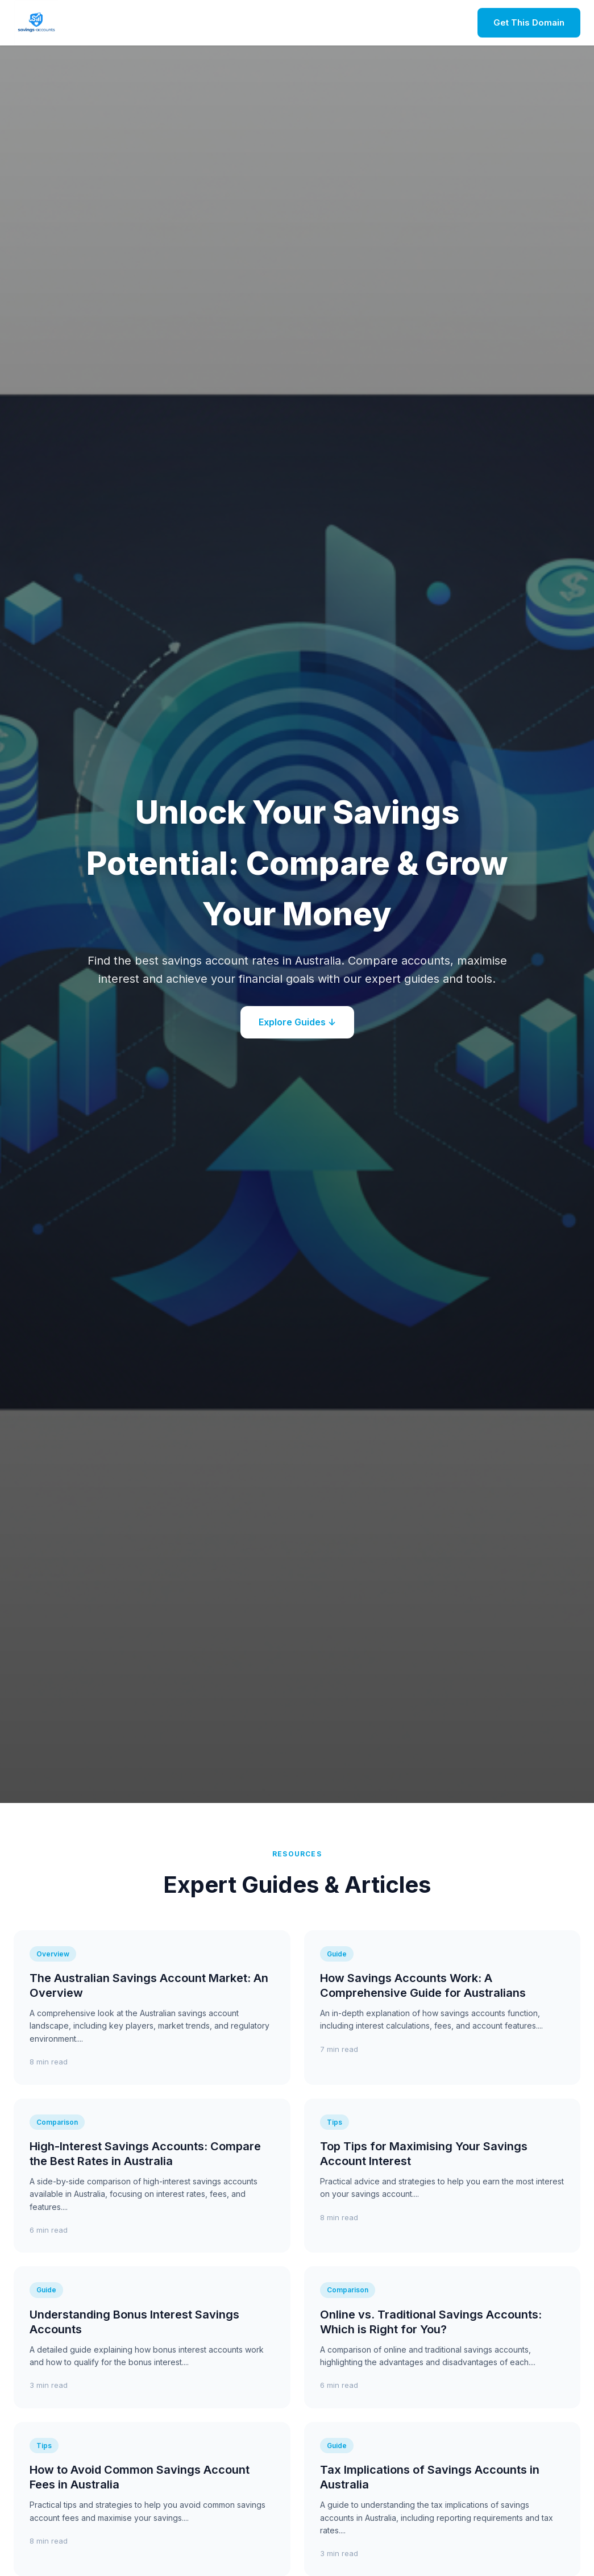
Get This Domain (528, 22)
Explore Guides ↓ (297, 1022)
